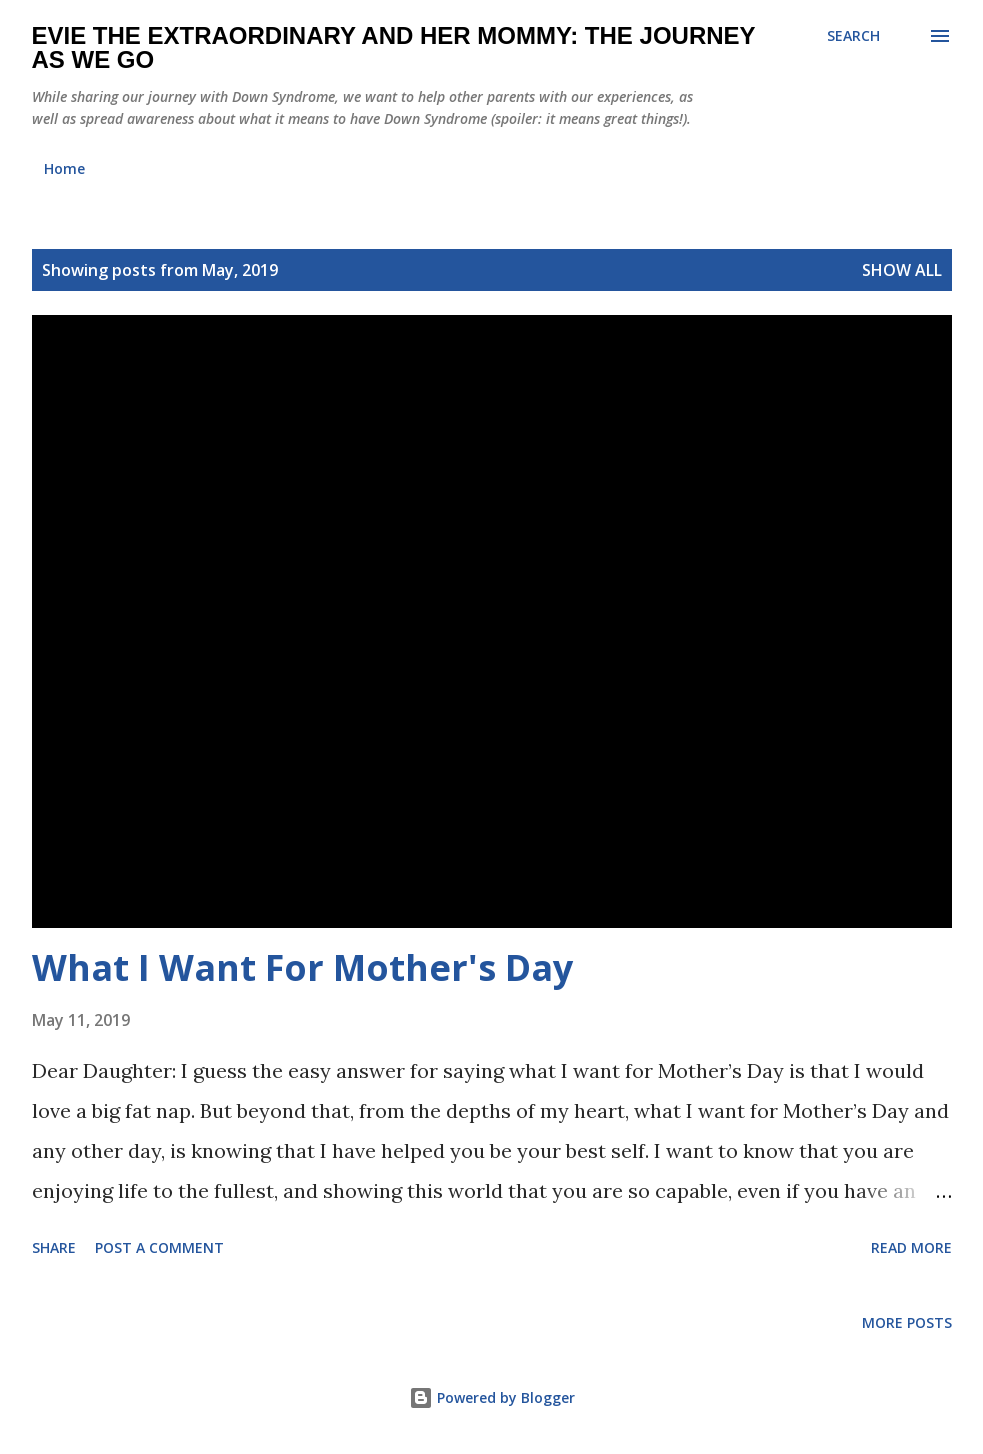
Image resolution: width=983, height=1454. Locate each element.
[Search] (853, 36)
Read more (911, 1247)
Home (64, 168)
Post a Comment (159, 1247)
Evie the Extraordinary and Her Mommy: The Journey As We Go (394, 47)
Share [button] (54, 1247)
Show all (902, 270)
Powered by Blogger (492, 1397)
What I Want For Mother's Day (302, 967)
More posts (907, 1322)
